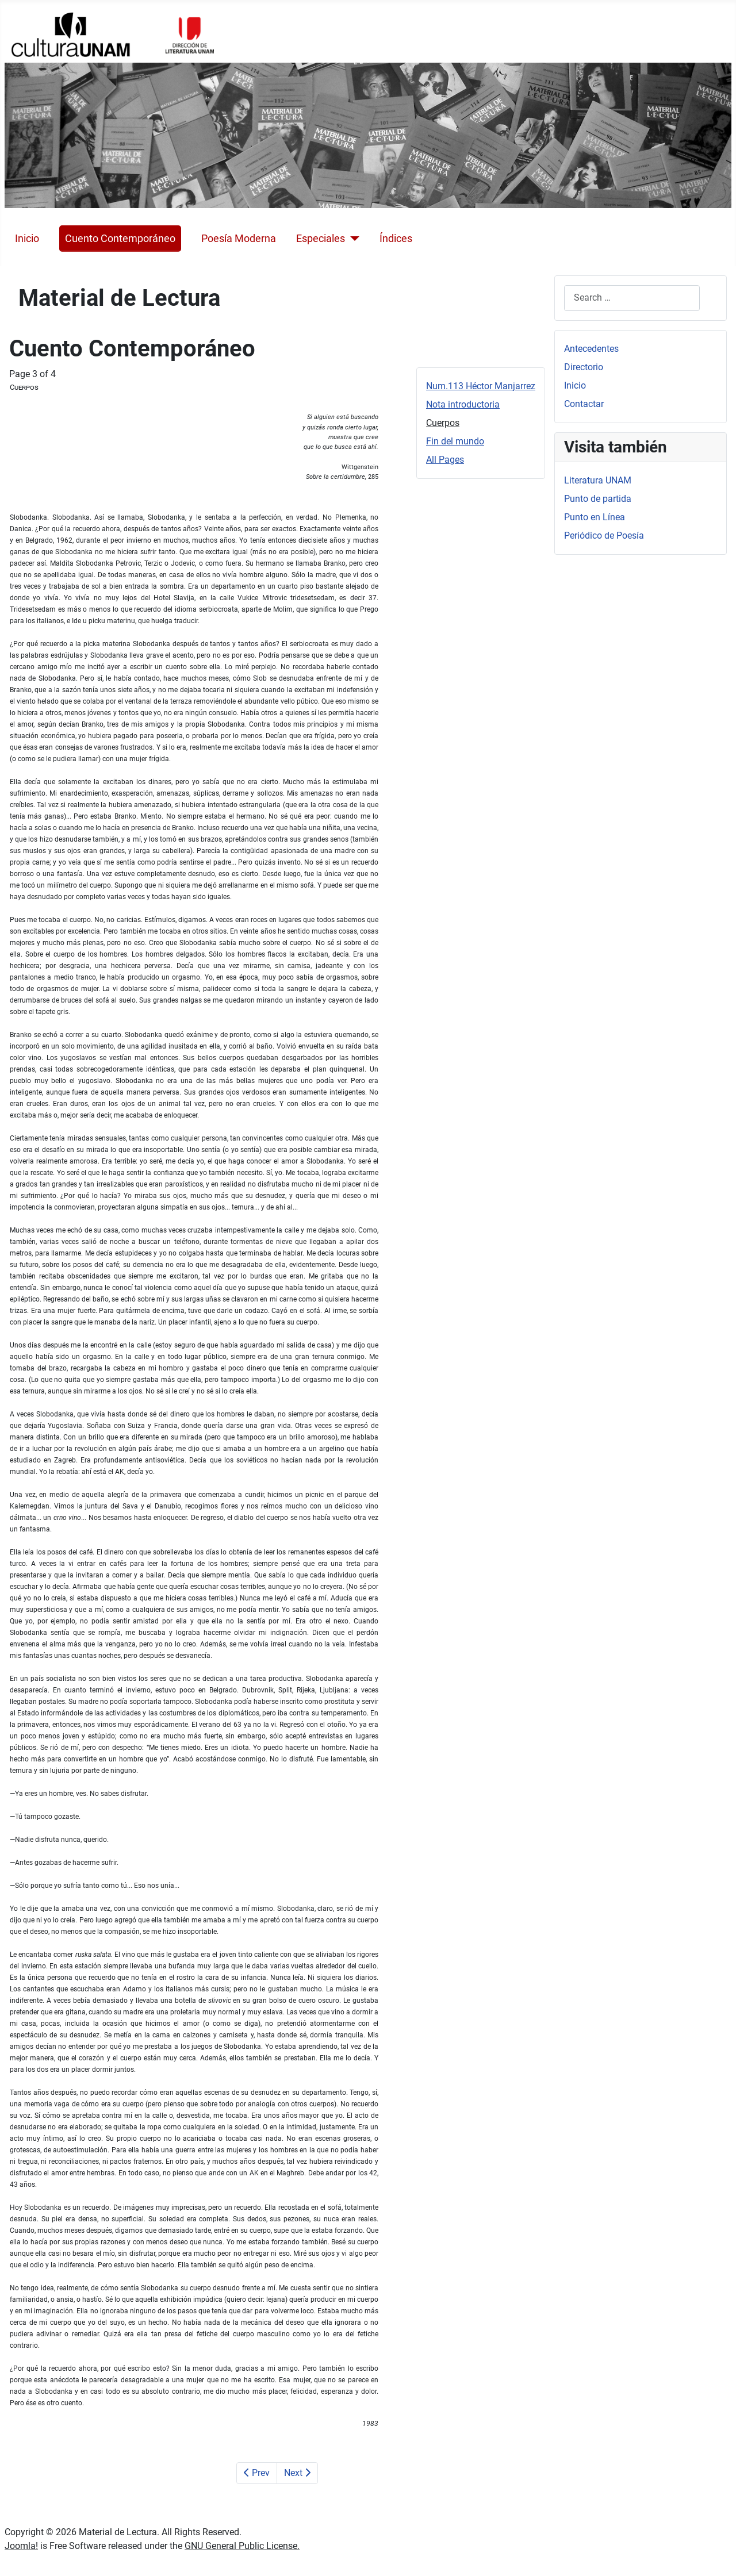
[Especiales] (352, 238)
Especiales (320, 238)
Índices (395, 238)
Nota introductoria (463, 404)
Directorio (583, 367)
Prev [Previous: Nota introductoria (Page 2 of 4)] (257, 2472)
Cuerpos (442, 422)
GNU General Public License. (242, 2545)
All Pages (445, 459)
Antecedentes (591, 348)
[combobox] (632, 298)
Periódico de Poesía (604, 535)
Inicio (27, 238)
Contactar (584, 403)
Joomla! (21, 2545)
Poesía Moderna (238, 238)
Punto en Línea (594, 517)
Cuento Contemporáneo (120, 238)
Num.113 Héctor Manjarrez (480, 386)
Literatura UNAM (597, 480)
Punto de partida (597, 498)
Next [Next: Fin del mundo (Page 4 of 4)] (297, 2472)
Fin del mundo (455, 441)
